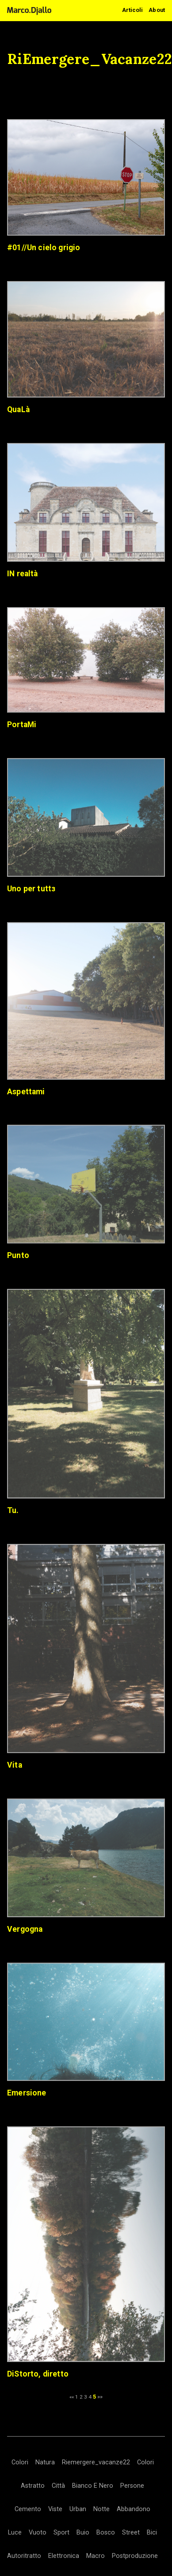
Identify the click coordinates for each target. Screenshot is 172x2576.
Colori (19, 2462)
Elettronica (63, 2556)
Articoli (132, 10)
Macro (95, 2556)
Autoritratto (24, 2556)
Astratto (33, 2486)
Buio (82, 2532)
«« (71, 2397)
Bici (152, 2532)
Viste (55, 2509)
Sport (61, 2532)
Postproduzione (135, 2556)
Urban (77, 2509)
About (157, 10)
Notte (101, 2509)
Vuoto (37, 2532)
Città (58, 2486)
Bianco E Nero (92, 2486)
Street (131, 2532)
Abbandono (133, 2509)
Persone (132, 2486)
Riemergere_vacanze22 (96, 2462)
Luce (15, 2532)
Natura (45, 2462)
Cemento (28, 2509)
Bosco (105, 2532)
